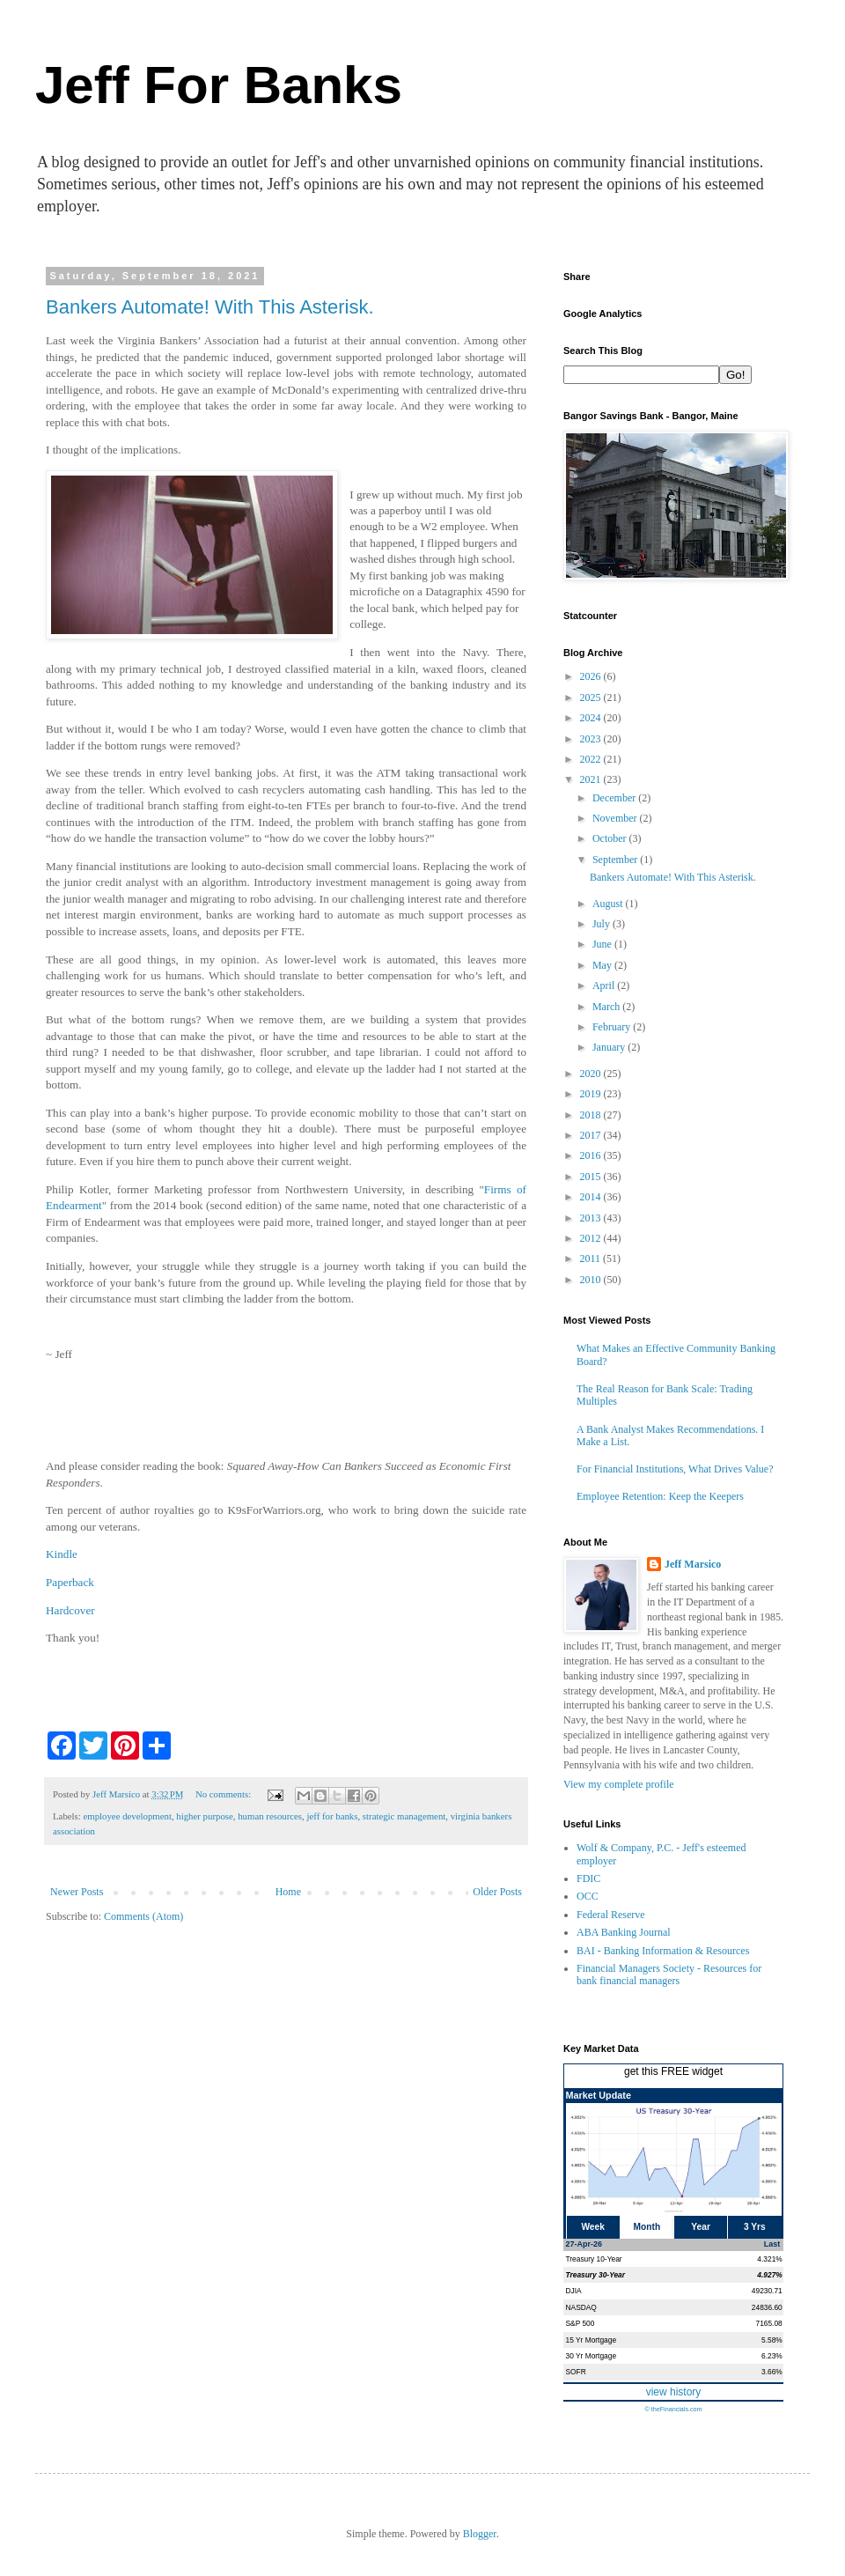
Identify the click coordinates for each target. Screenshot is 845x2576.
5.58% (772, 2340)
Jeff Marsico (693, 1564)
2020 (592, 1073)
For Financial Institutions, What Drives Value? (675, 1469)
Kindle (61, 1554)
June (603, 944)
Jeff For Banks (218, 84)
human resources (270, 1816)
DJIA (574, 2290)
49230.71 (767, 2290)
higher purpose (204, 1816)
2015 (592, 1176)
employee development (127, 1816)
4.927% (769, 2274)
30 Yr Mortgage (591, 2355)
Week (592, 2227)
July (602, 924)
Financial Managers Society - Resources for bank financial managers (669, 1974)
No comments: (224, 1794)
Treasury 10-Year (594, 2259)
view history (674, 2392)
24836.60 (767, 2307)
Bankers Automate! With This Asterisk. (210, 307)
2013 (592, 1218)
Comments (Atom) (143, 1916)
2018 (592, 1115)
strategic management (404, 1816)
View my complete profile (618, 1784)
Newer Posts (76, 1892)
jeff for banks (331, 1816)
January (610, 1047)
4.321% (769, 2259)
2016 (592, 1155)
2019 (592, 1094)
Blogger (479, 2534)
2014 (592, 1197)
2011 (592, 1258)
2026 (592, 676)
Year (700, 2227)
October (610, 838)
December (615, 798)
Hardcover (70, 1610)
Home (288, 1892)
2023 (592, 739)
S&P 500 (580, 2323)
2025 (592, 697)
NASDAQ (581, 2307)
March (607, 1006)
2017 (592, 1135)
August (609, 903)
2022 (592, 759)
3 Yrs (755, 2227)
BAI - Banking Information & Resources (663, 1951)
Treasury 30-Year (596, 2274)
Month (647, 2227)
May (603, 965)
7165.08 (768, 2323)
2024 (592, 718)
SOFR (576, 2371)
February (612, 1027)
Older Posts (497, 1892)
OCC (588, 1896)
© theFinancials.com (673, 2409)
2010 (592, 1279)
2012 (592, 1238)
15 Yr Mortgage (591, 2340)
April (604, 985)
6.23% (772, 2355)
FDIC (588, 1878)
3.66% (772, 2371)
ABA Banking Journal (624, 1932)
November (616, 818)
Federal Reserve (611, 1914)
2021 (592, 779)
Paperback (70, 1582)
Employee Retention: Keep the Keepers (660, 1496)
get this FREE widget (673, 2071)
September (616, 859)
